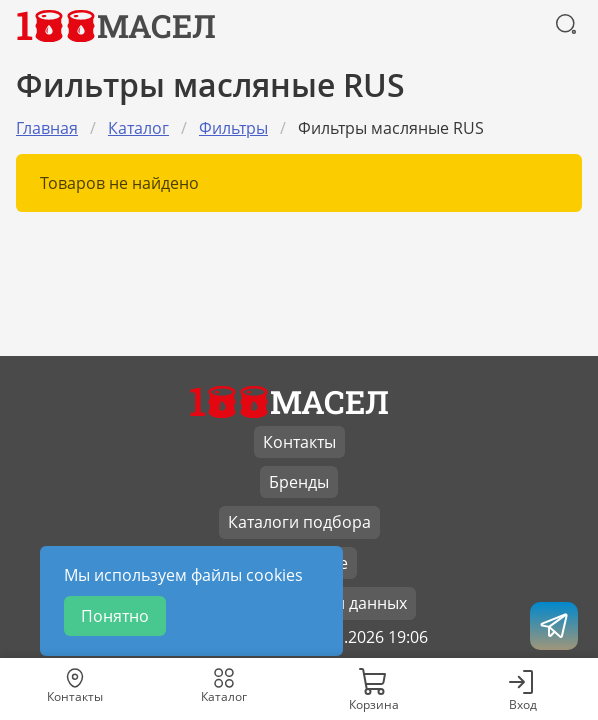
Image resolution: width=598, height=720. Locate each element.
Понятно (115, 616)
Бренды (299, 482)
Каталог (138, 128)
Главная (47, 128)
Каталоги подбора (299, 522)
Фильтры (233, 128)
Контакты (299, 442)
